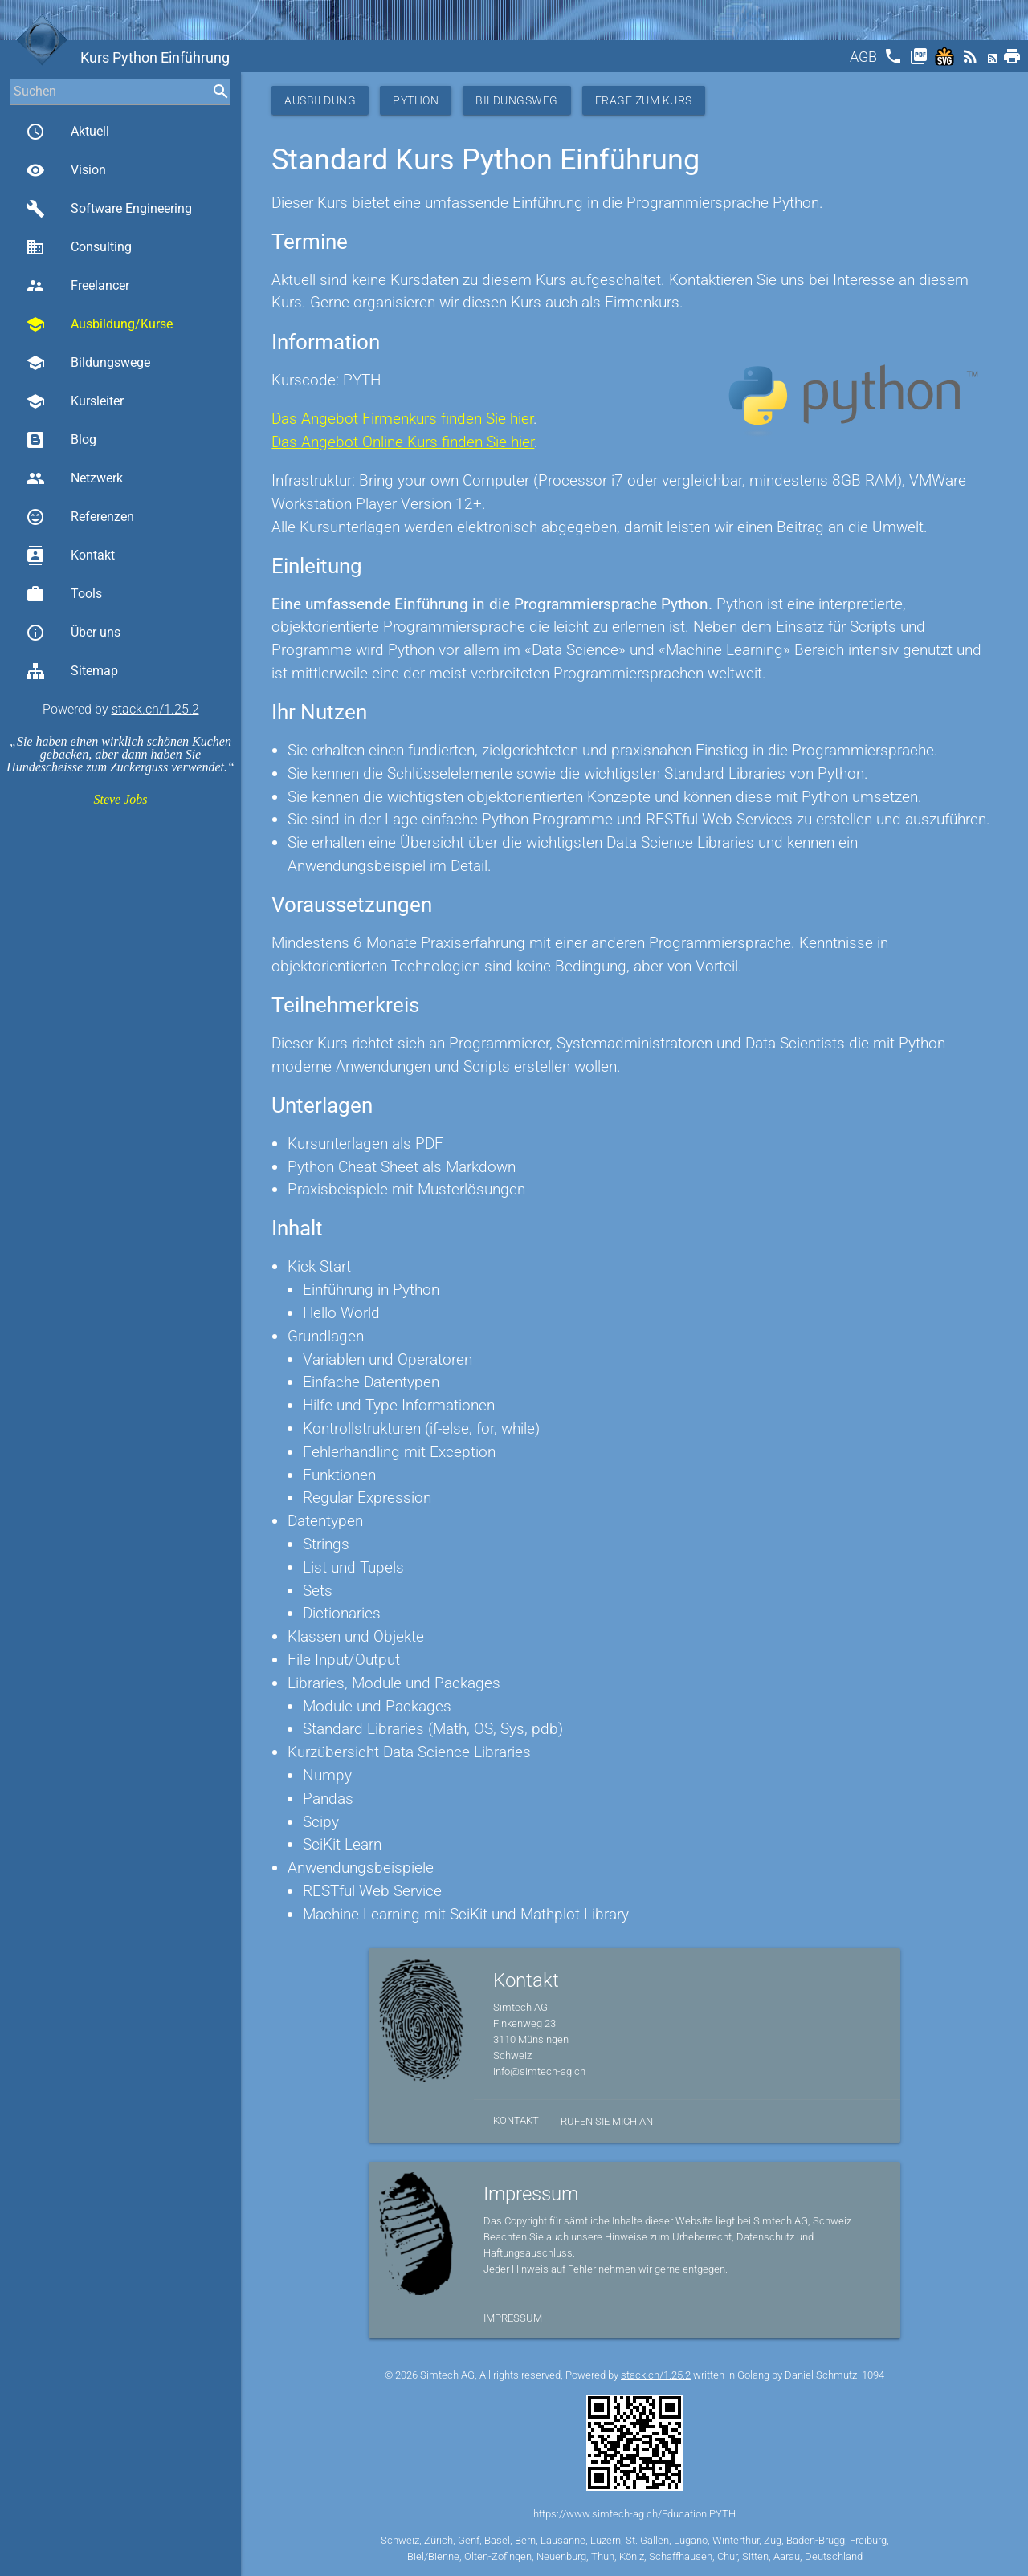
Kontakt (70, 555)
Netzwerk (74, 478)
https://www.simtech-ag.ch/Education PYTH (634, 2514)
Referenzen (80, 517)
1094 (873, 2375)
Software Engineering (109, 208)
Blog (61, 440)
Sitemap (72, 671)
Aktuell (67, 131)
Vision (66, 170)
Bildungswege (88, 363)
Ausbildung (320, 100)
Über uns (73, 632)
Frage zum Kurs (643, 100)
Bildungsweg (516, 100)
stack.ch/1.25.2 (155, 709)
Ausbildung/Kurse (99, 324)
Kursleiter (75, 401)
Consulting (79, 247)
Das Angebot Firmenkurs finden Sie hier (402, 418)
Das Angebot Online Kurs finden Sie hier (402, 442)
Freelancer (77, 286)
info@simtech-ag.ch (539, 2071)
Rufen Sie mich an (607, 2121)
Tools (64, 594)
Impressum (512, 2318)
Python (416, 100)
